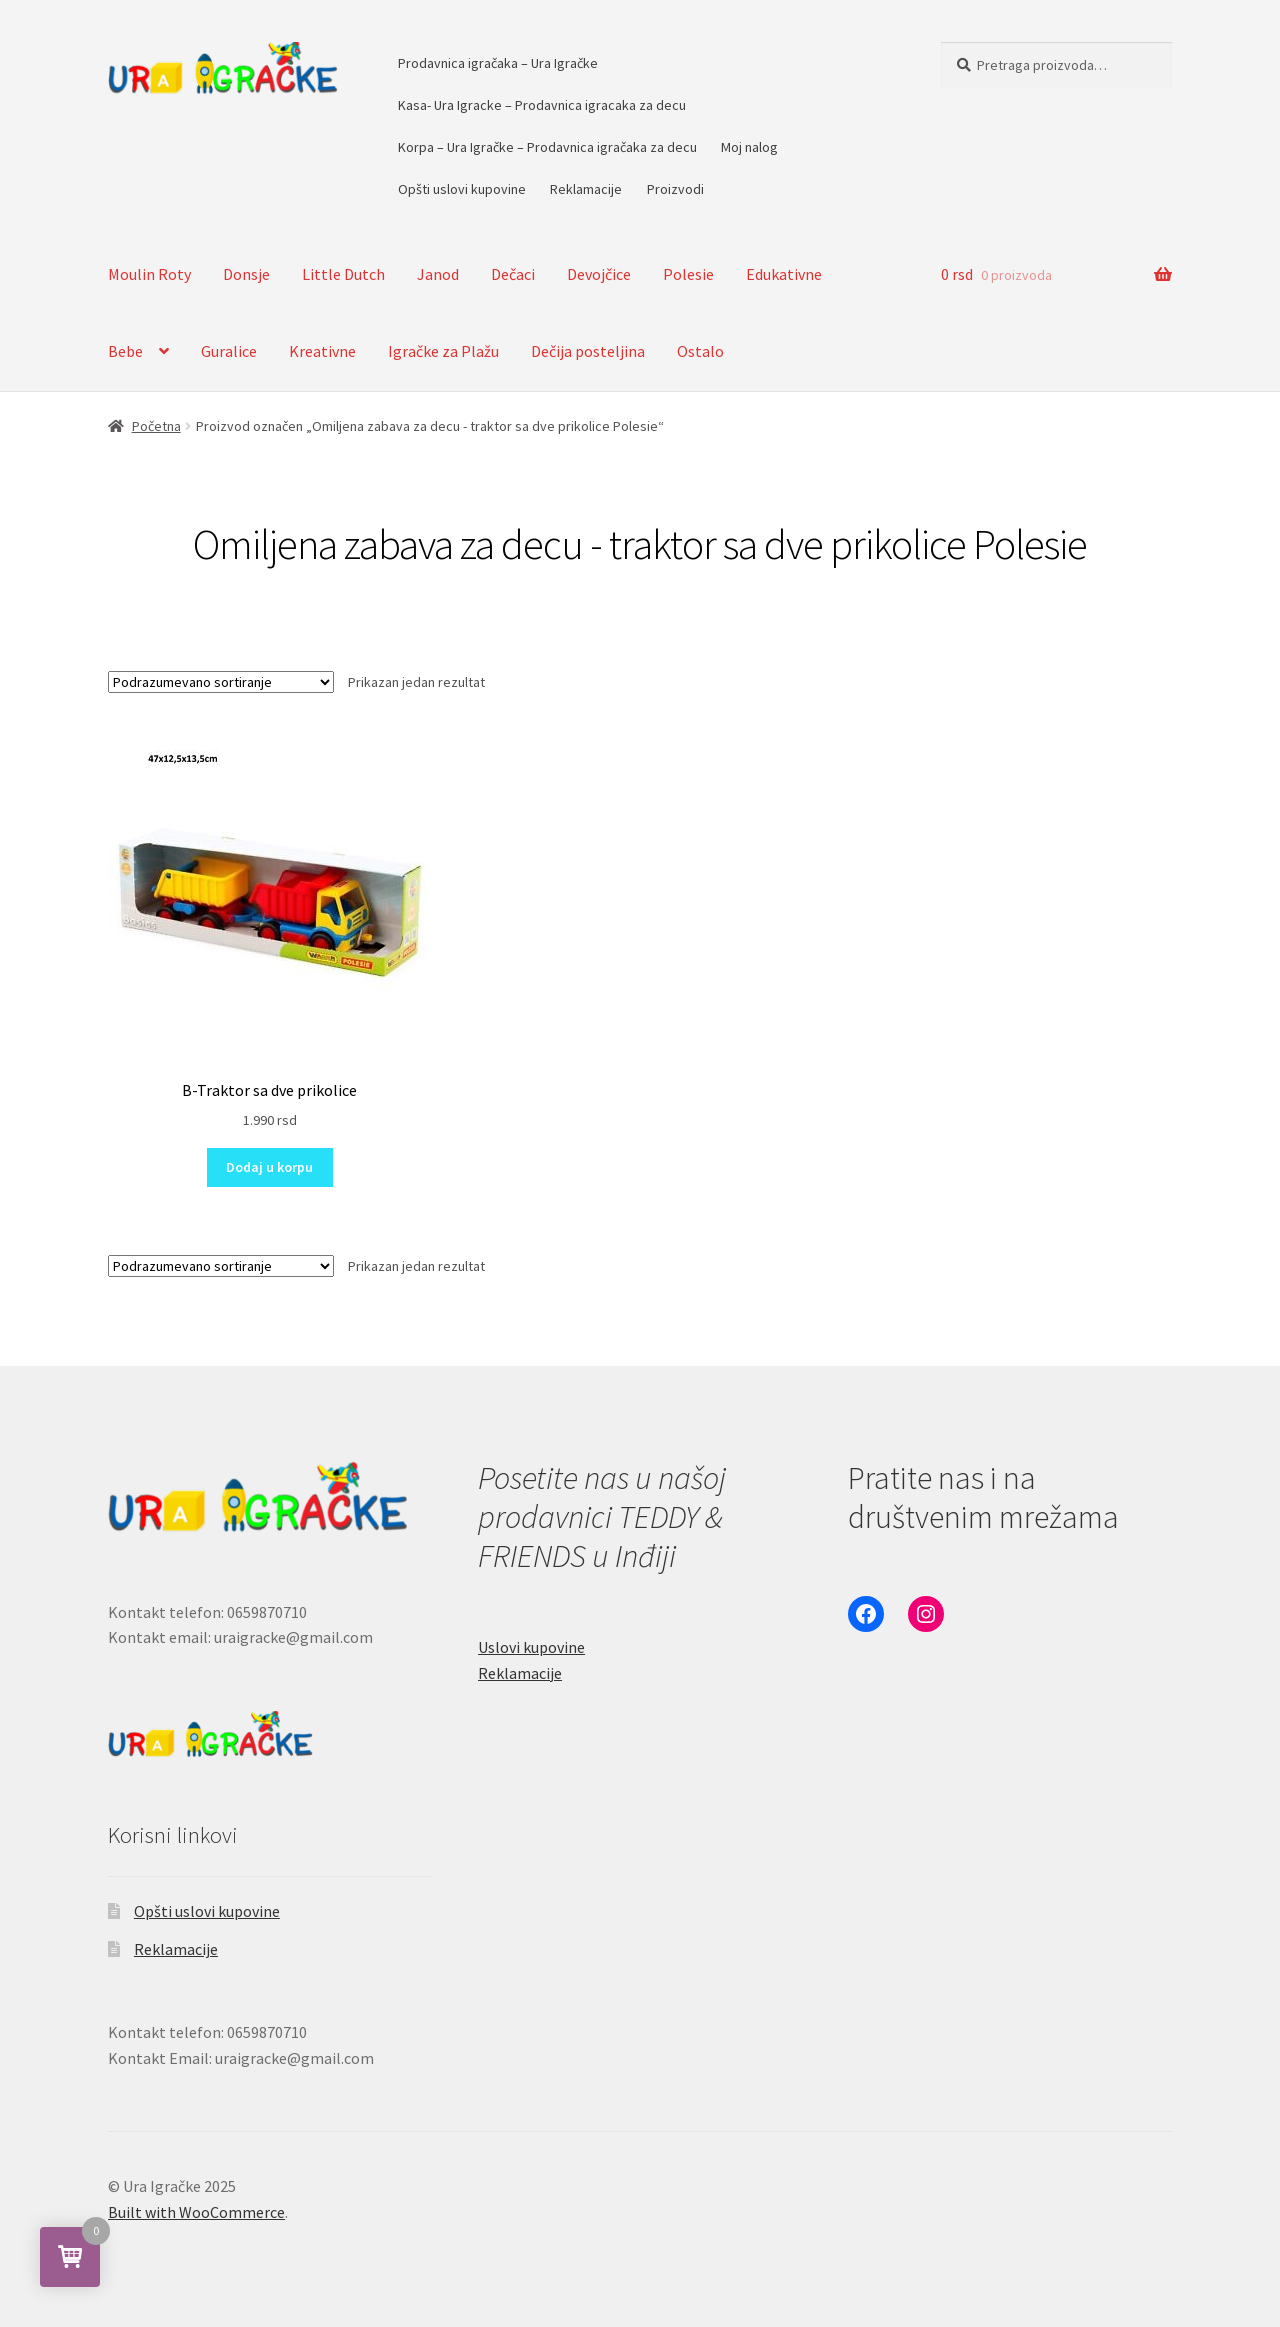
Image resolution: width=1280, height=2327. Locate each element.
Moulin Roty (149, 274)
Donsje (246, 274)
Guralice (229, 351)
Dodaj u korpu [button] (269, 1167)
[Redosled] (221, 682)
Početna (156, 426)
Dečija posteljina (588, 351)
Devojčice (599, 274)
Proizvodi (675, 189)
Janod (438, 274)
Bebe (125, 351)
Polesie (688, 274)
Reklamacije (586, 189)
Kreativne (322, 351)
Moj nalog (749, 147)
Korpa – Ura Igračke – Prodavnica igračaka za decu (547, 147)
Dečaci (513, 274)
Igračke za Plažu (443, 351)
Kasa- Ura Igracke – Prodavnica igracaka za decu (542, 105)
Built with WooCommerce (196, 2212)
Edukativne (784, 274)
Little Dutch (343, 274)
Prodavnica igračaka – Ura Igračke (498, 63)
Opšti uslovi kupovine (462, 189)
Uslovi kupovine (531, 1647)
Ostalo (700, 351)
